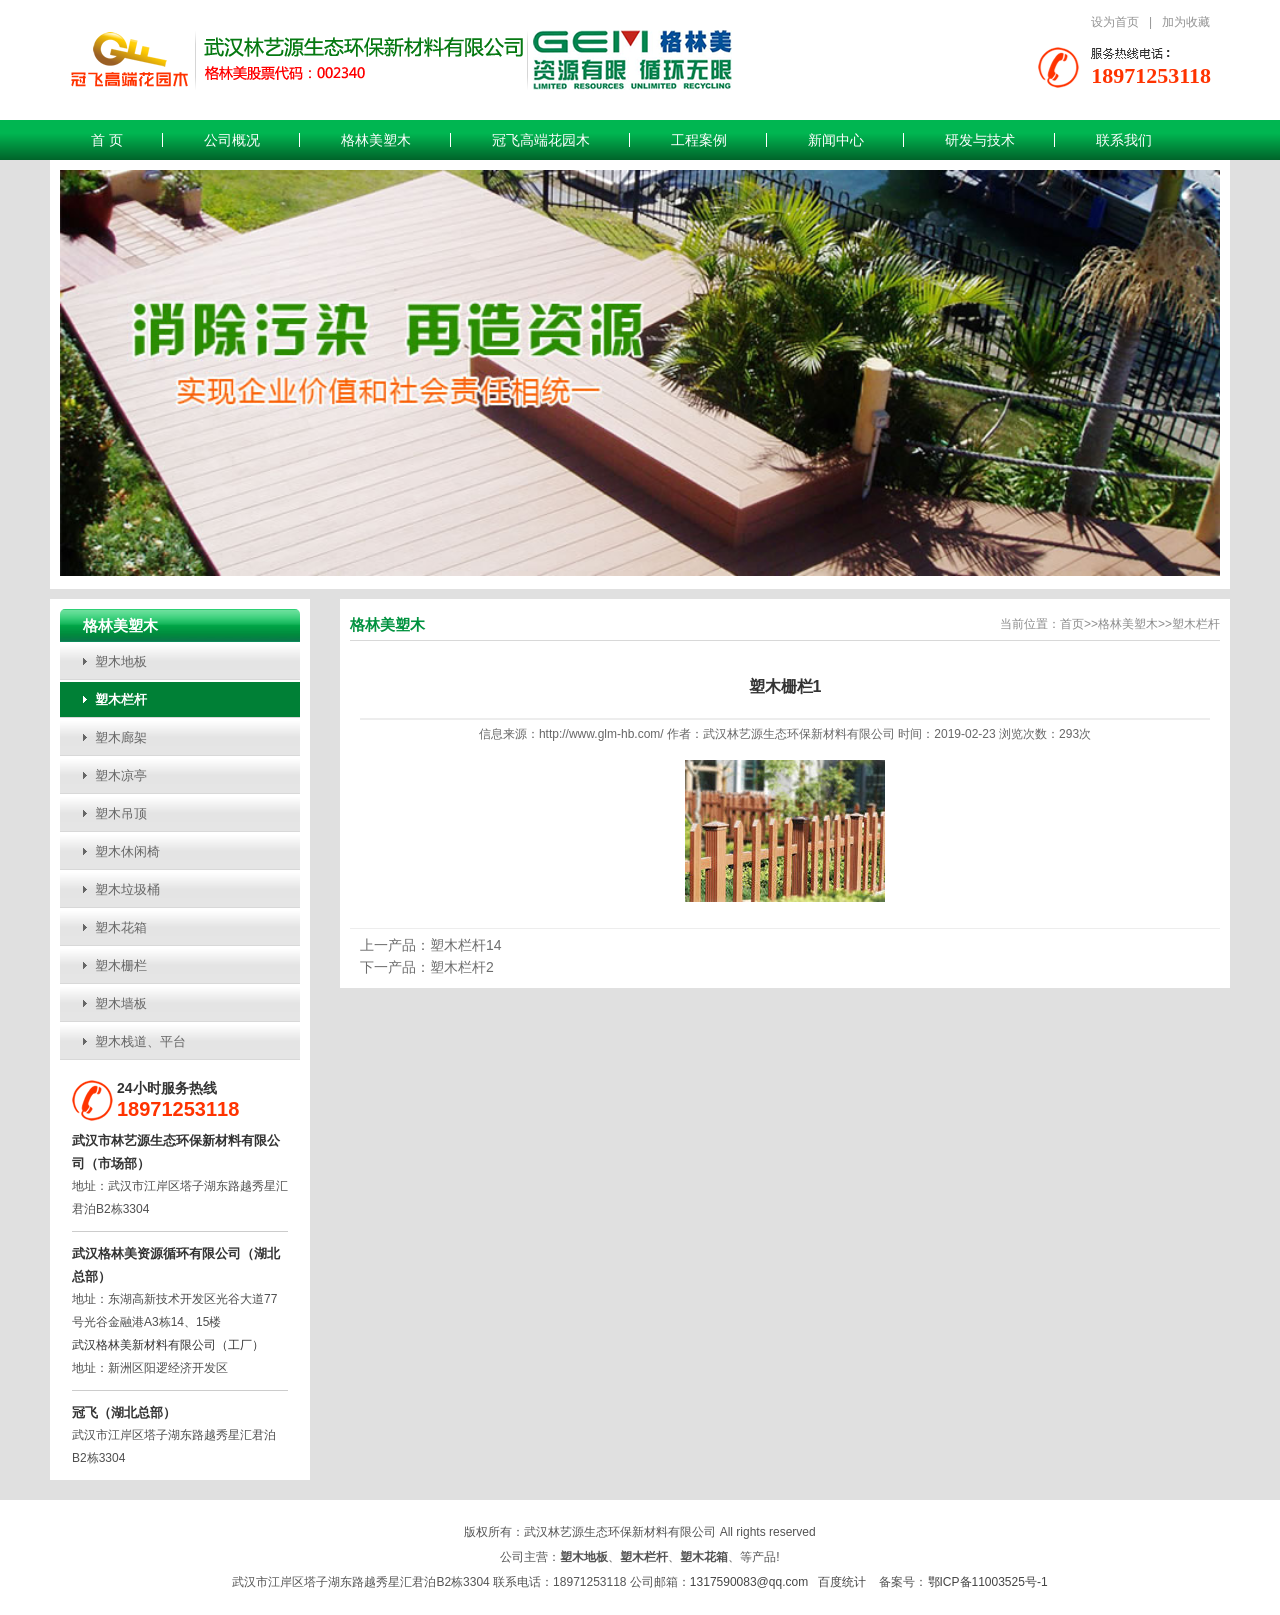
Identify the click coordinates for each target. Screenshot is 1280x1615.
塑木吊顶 (121, 813)
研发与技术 (980, 140)
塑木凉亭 (121, 775)
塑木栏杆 (121, 699)
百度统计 (842, 1582)
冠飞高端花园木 (541, 140)
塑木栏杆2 (462, 967)
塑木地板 (121, 661)
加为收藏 (1186, 22)
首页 (1072, 624)
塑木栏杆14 (466, 945)
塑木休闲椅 (127, 851)
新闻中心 (836, 140)
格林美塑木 (376, 140)
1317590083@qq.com (749, 1582)
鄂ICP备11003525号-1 (988, 1582)
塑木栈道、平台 (140, 1041)
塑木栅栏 (121, 965)
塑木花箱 (121, 927)
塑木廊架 (121, 737)
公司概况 (232, 140)
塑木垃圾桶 (127, 889)
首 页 (107, 140)
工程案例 (699, 140)
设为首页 (1115, 22)
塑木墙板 (121, 1003)
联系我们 (1124, 140)
